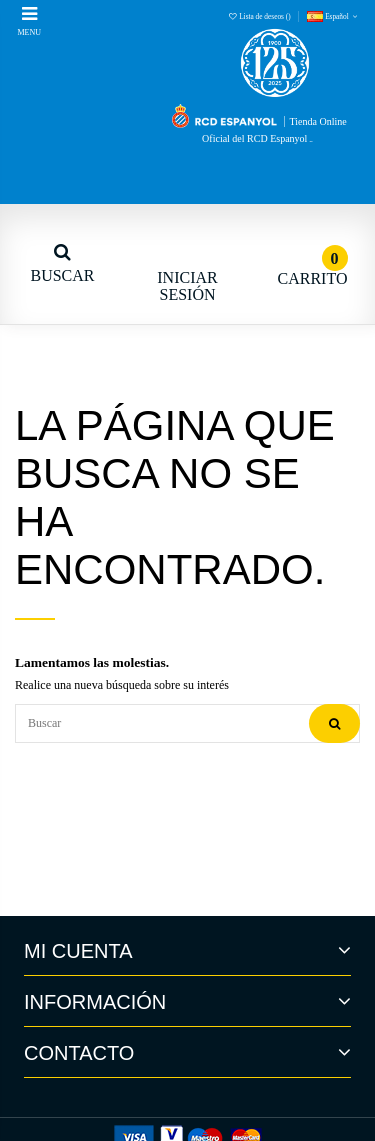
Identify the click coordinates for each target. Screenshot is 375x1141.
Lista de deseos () (260, 16)
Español (333, 16)
